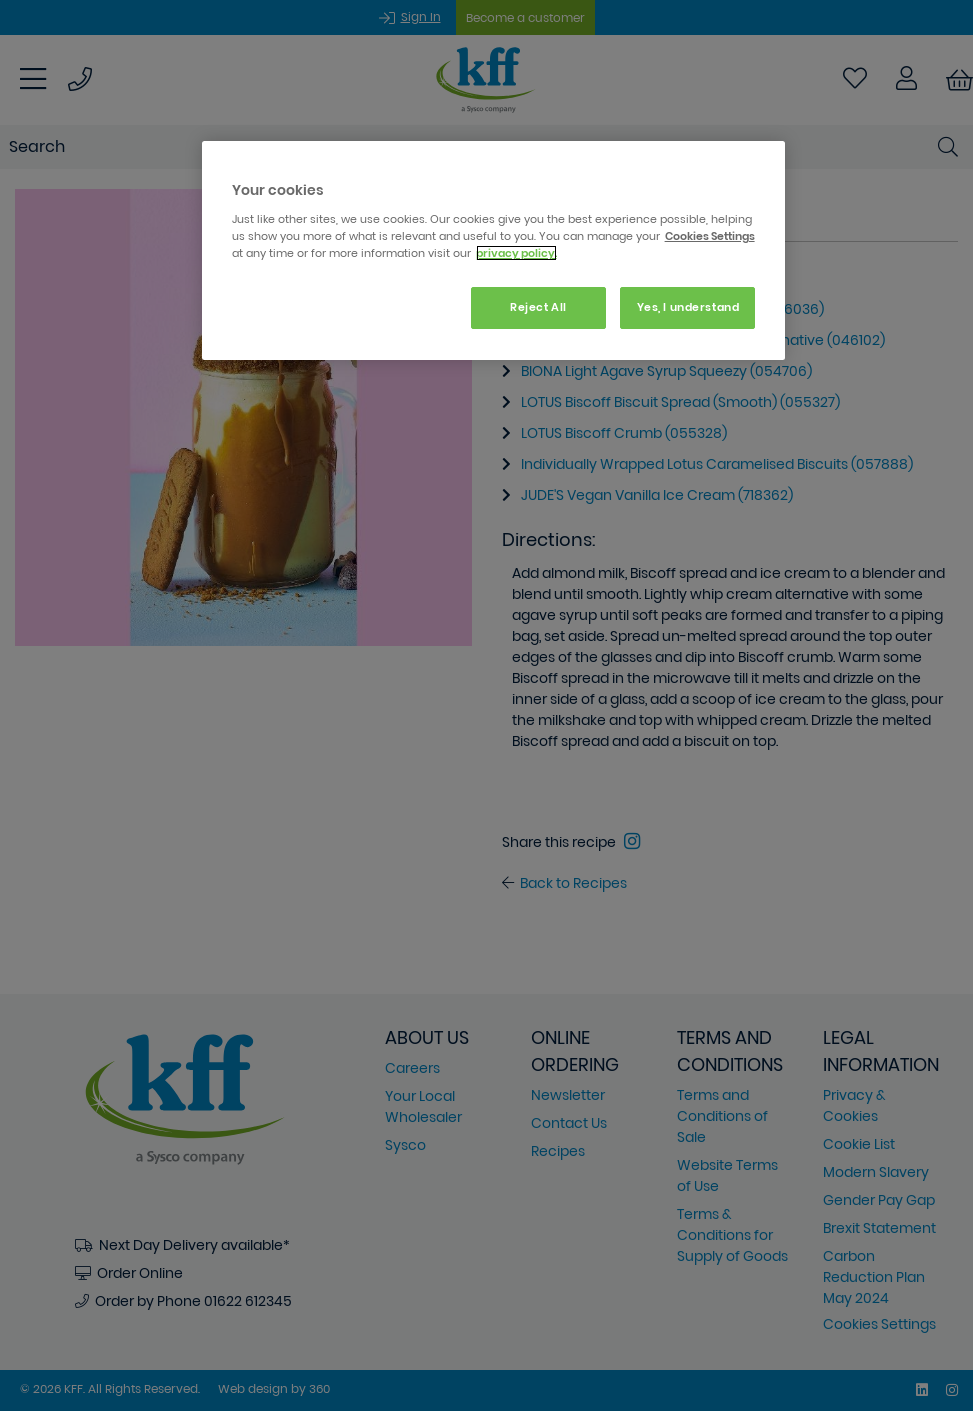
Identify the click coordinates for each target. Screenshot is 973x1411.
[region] (494, 250)
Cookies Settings (710, 236)
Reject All (538, 307)
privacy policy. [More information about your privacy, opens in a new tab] (516, 253)
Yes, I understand (688, 307)
